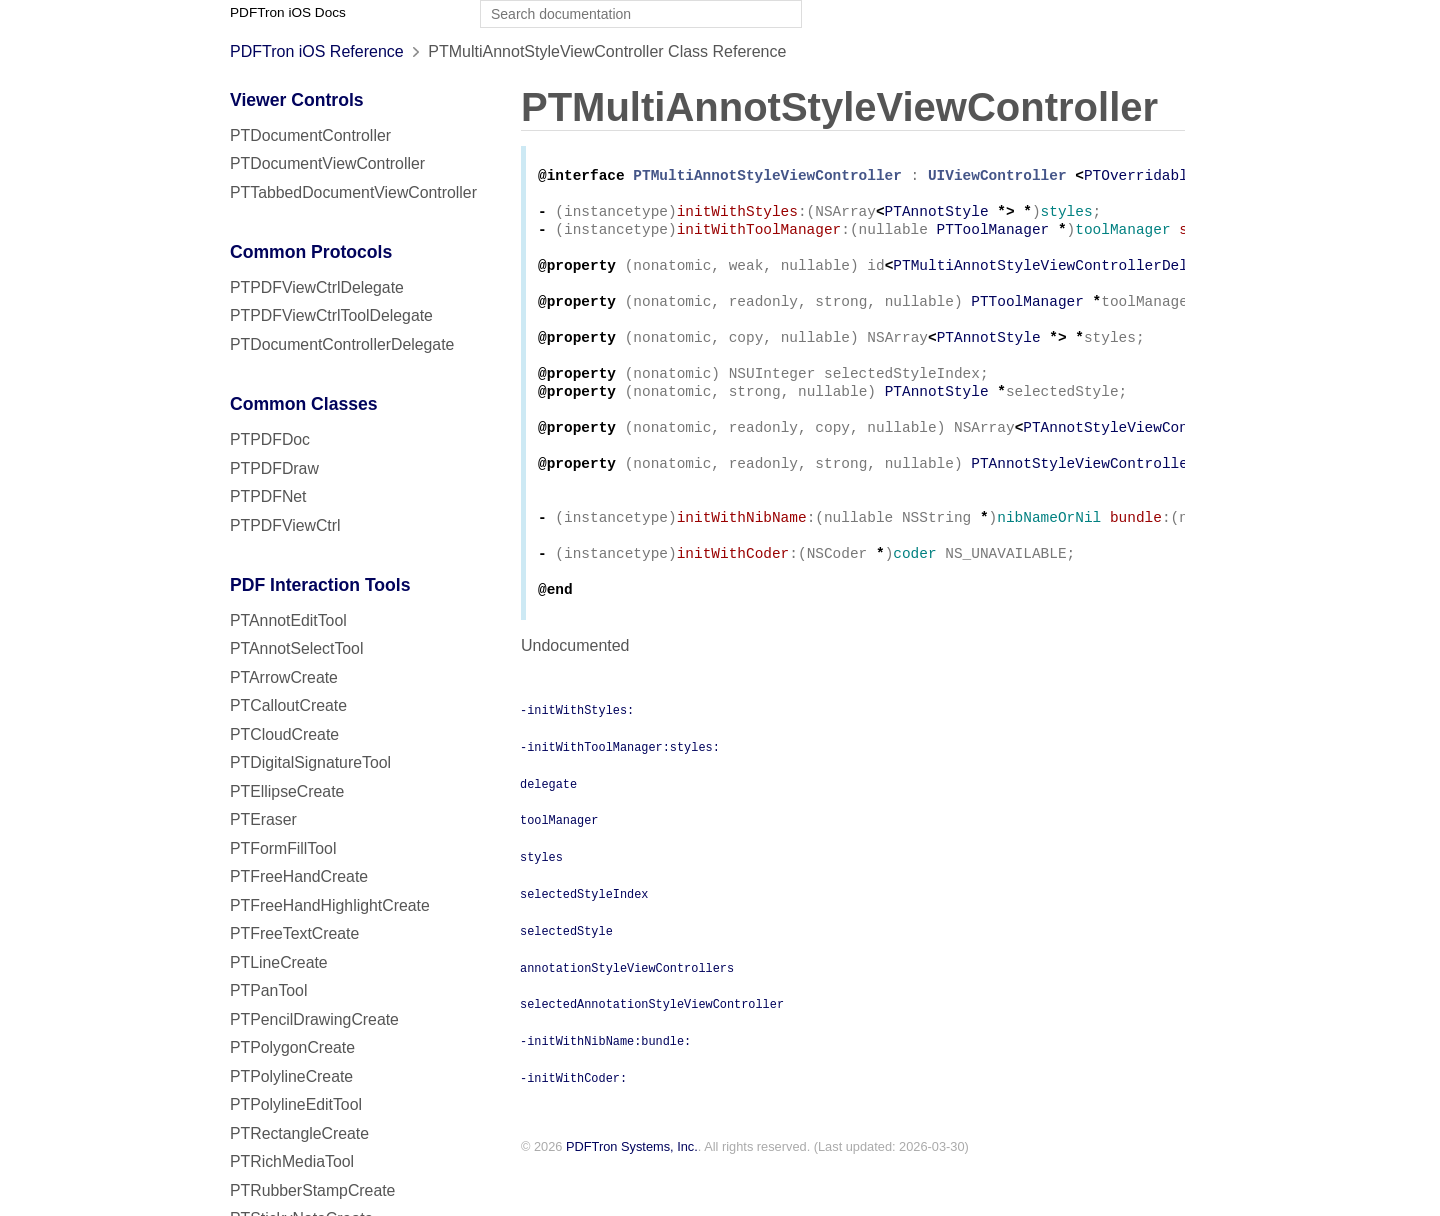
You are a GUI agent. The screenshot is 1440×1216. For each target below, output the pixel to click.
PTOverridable (1140, 177)
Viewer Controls (297, 100)
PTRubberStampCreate (312, 1190)
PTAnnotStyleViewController (1135, 457)
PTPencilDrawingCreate (314, 1019)
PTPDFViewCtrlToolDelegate (331, 315)
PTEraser (263, 819)
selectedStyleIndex (584, 941)
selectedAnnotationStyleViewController (652, 1051)
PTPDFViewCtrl (285, 525)
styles (541, 904)
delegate (548, 831)
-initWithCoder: (573, 1125)
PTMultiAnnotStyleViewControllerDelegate (1062, 277)
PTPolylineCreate (291, 1076)
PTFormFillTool (283, 848)
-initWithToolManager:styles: (620, 794)
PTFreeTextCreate (294, 933)
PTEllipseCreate (287, 791)
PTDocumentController (310, 135)
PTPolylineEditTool (296, 1104)
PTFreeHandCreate (299, 876)
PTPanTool (268, 990)
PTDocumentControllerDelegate (342, 344)
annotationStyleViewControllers (627, 1015)
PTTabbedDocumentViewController (353, 192)
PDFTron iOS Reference (317, 51)
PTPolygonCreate (292, 1047)
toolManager (559, 867)
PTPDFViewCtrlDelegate (317, 287)
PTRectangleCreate (299, 1133)
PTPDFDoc (270, 439)
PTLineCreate (279, 962)
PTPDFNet (268, 496)
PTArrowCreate (284, 677)
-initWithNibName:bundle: (605, 1088)
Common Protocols (311, 252)
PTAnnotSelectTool (296, 648)
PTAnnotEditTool (288, 620)
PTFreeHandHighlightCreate (330, 905)
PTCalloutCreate (288, 705)
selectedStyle (566, 978)
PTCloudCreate (284, 734)
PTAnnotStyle (937, 217)
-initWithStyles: (577, 757)
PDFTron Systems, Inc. (632, 1194)
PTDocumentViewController (327, 163)
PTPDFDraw (274, 468)
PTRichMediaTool (292, 1161)
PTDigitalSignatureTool (310, 762)
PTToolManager (993, 237)
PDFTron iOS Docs (288, 12)
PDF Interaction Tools (320, 585)
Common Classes (304, 404)
